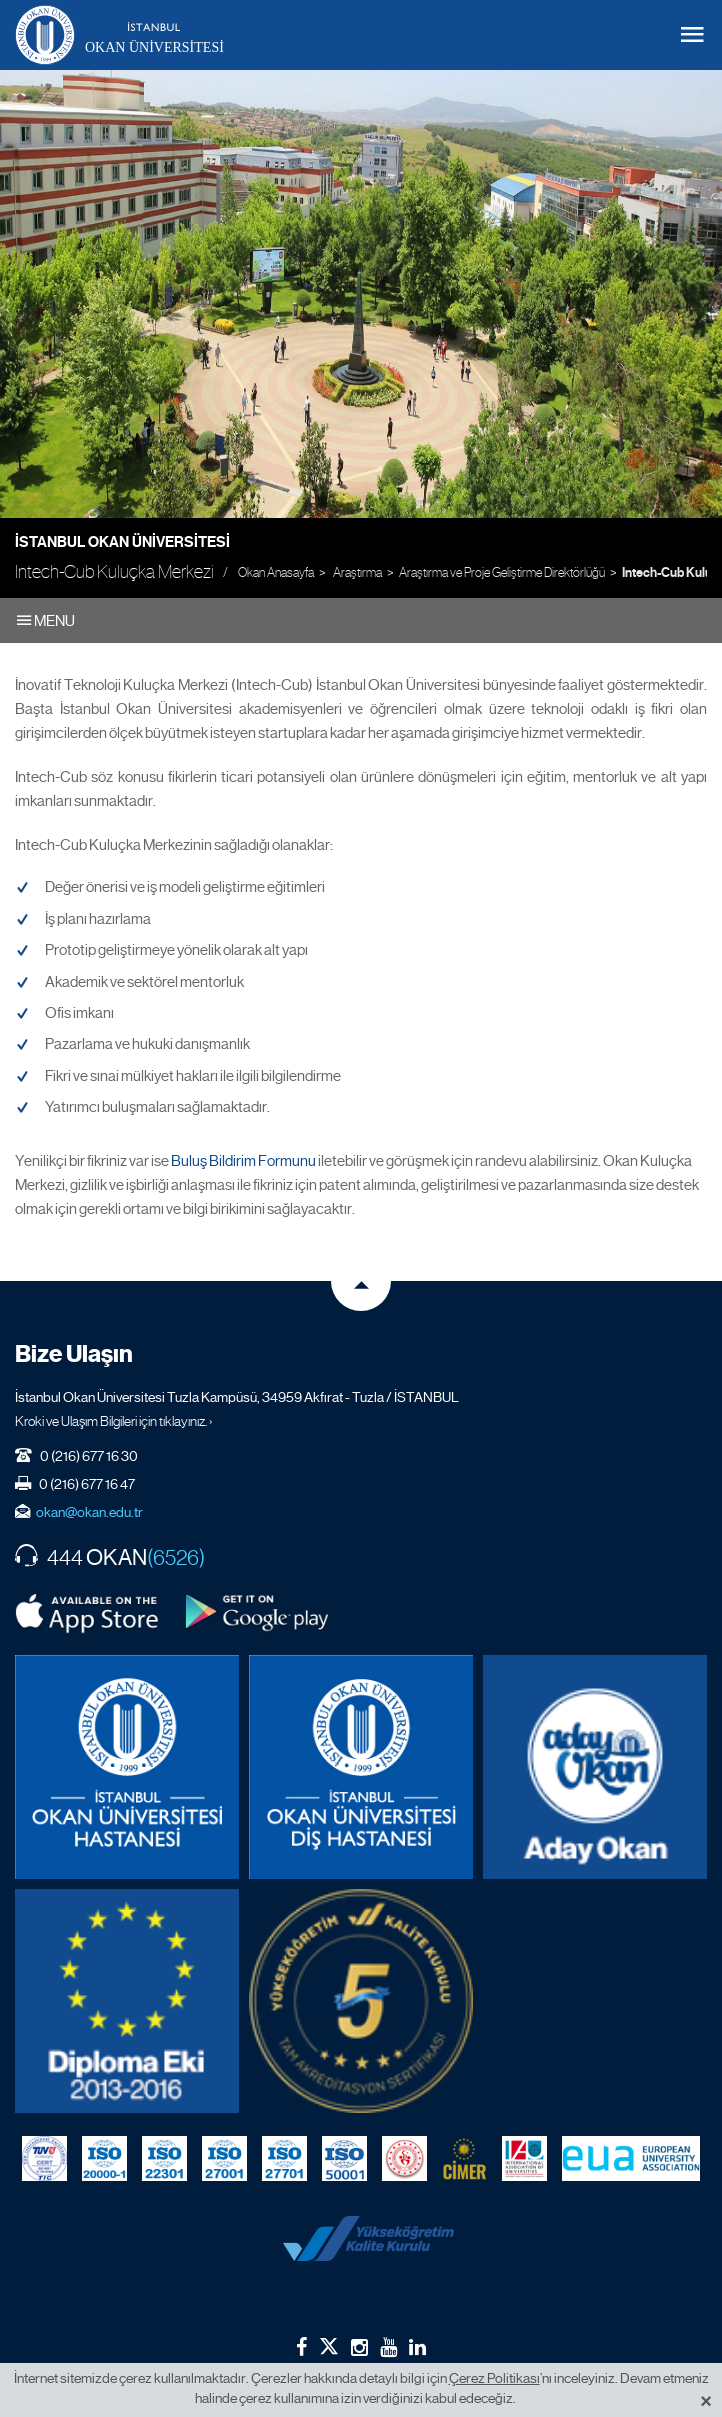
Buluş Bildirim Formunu (243, 1161)
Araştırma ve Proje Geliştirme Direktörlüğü (502, 572)
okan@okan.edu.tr (89, 1512)
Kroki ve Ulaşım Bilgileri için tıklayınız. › (114, 1421)
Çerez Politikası (494, 2378)
